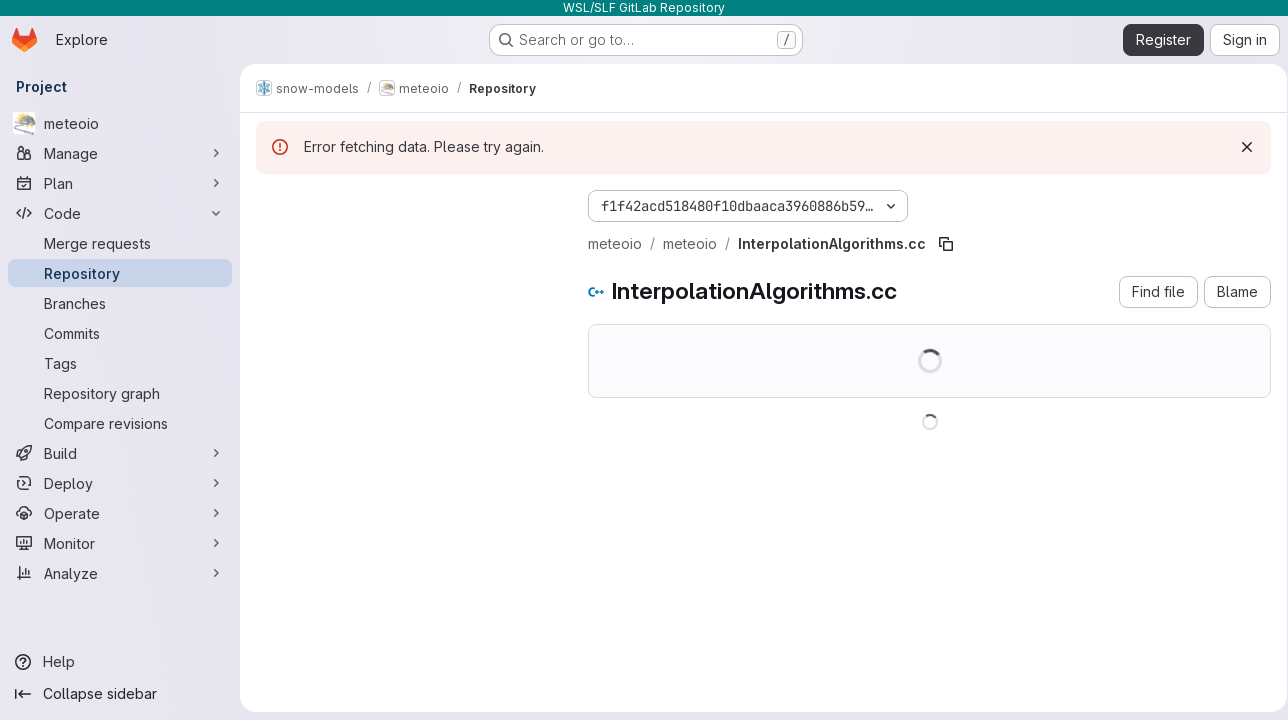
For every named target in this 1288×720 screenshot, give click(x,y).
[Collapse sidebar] (120, 694)
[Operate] (120, 513)
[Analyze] (120, 573)
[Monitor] (120, 543)
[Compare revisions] (120, 423)
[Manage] (120, 153)
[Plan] (120, 183)
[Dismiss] (1240, 147)
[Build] (120, 453)
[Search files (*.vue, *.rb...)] (406, 242)
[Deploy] (120, 483)
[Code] (120, 213)
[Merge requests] (120, 243)
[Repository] (120, 273)
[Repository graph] (120, 393)
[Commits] (120, 333)
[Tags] (120, 363)
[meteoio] (120, 123)
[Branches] (120, 303)
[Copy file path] (946, 244)
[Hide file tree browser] (272, 202)
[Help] (120, 662)
